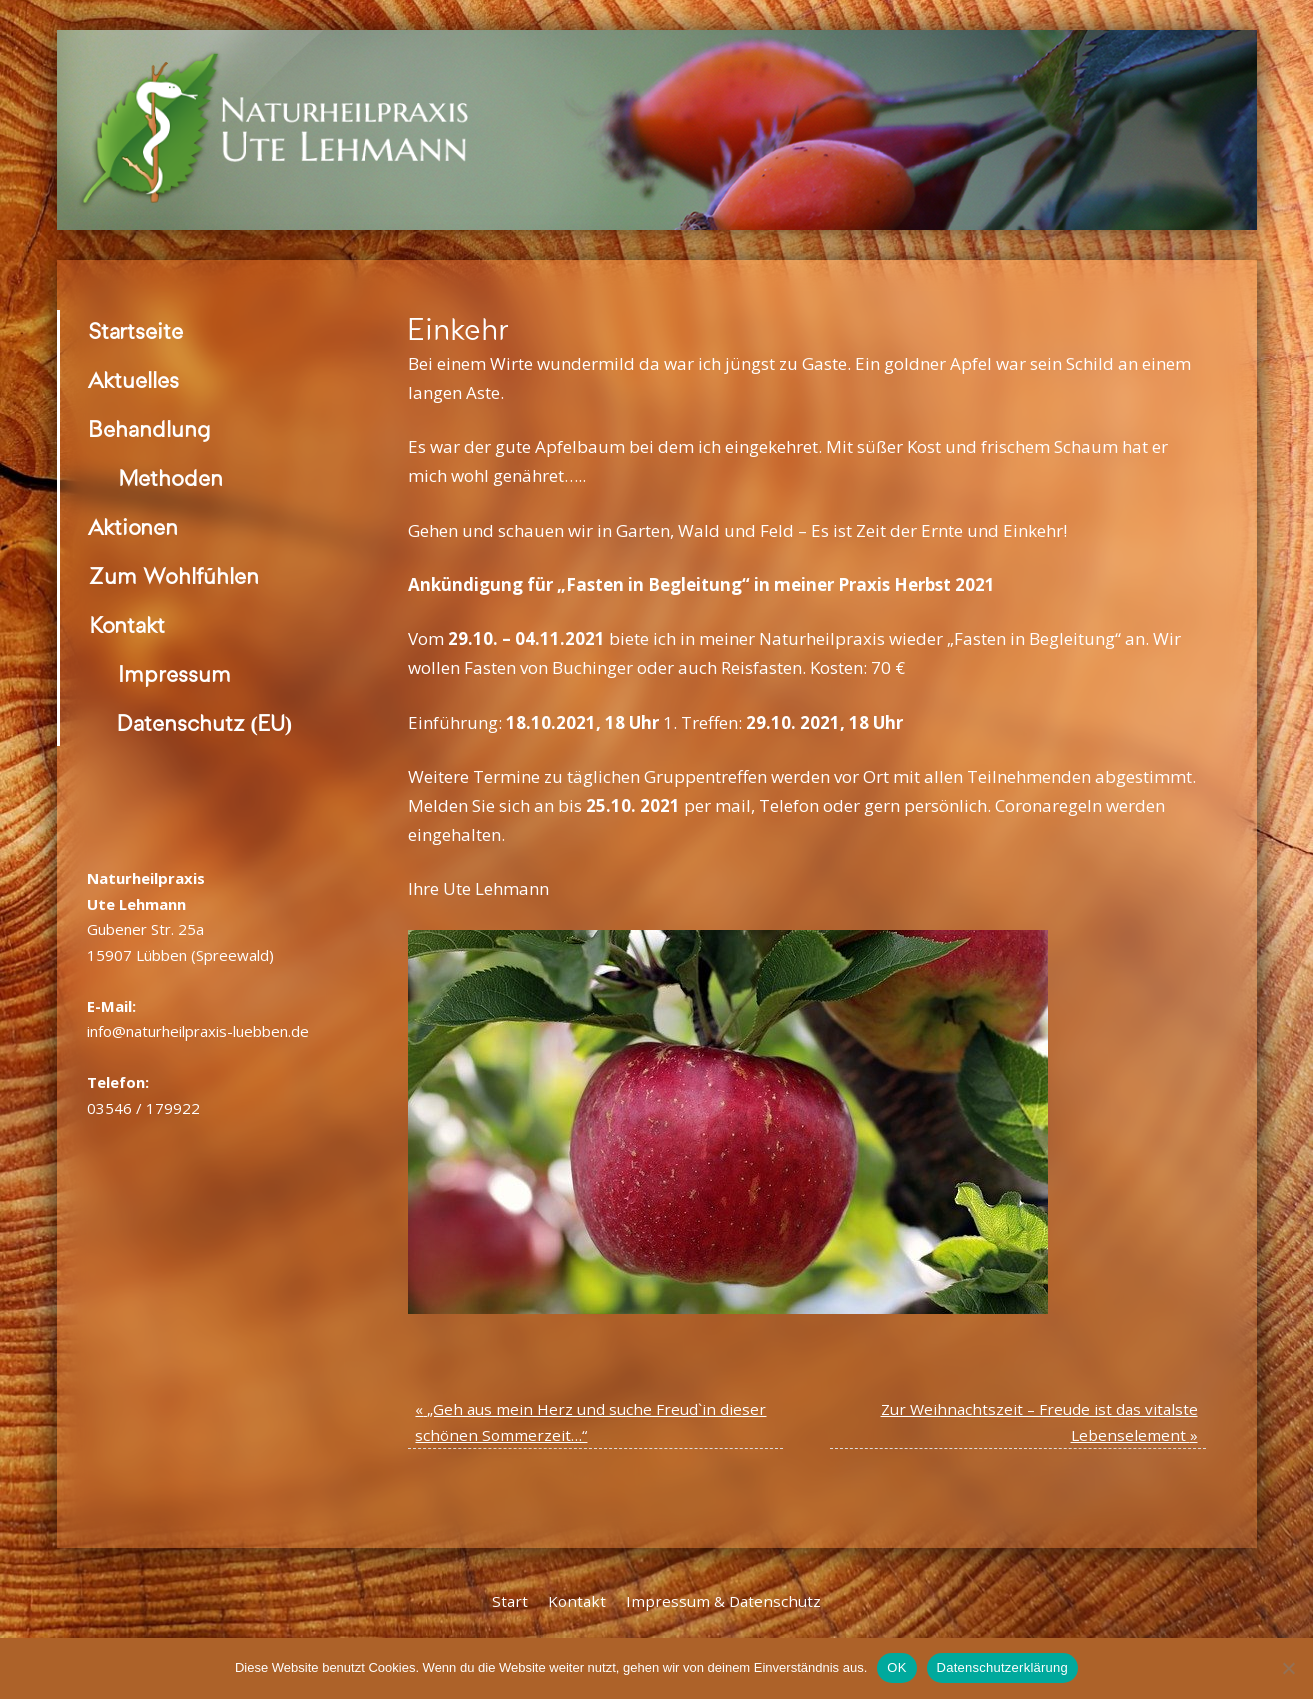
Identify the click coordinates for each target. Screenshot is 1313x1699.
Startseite (136, 331)
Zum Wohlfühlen (174, 576)
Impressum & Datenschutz (723, 1601)
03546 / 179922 (143, 1108)
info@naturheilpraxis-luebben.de (198, 1031)
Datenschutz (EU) (205, 723)
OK (896, 1667)
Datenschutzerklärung (1002, 1667)
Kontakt (127, 625)
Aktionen (133, 527)
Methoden (170, 478)
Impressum (174, 674)
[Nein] (1288, 1668)
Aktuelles (134, 380)
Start (510, 1601)
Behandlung (150, 429)
